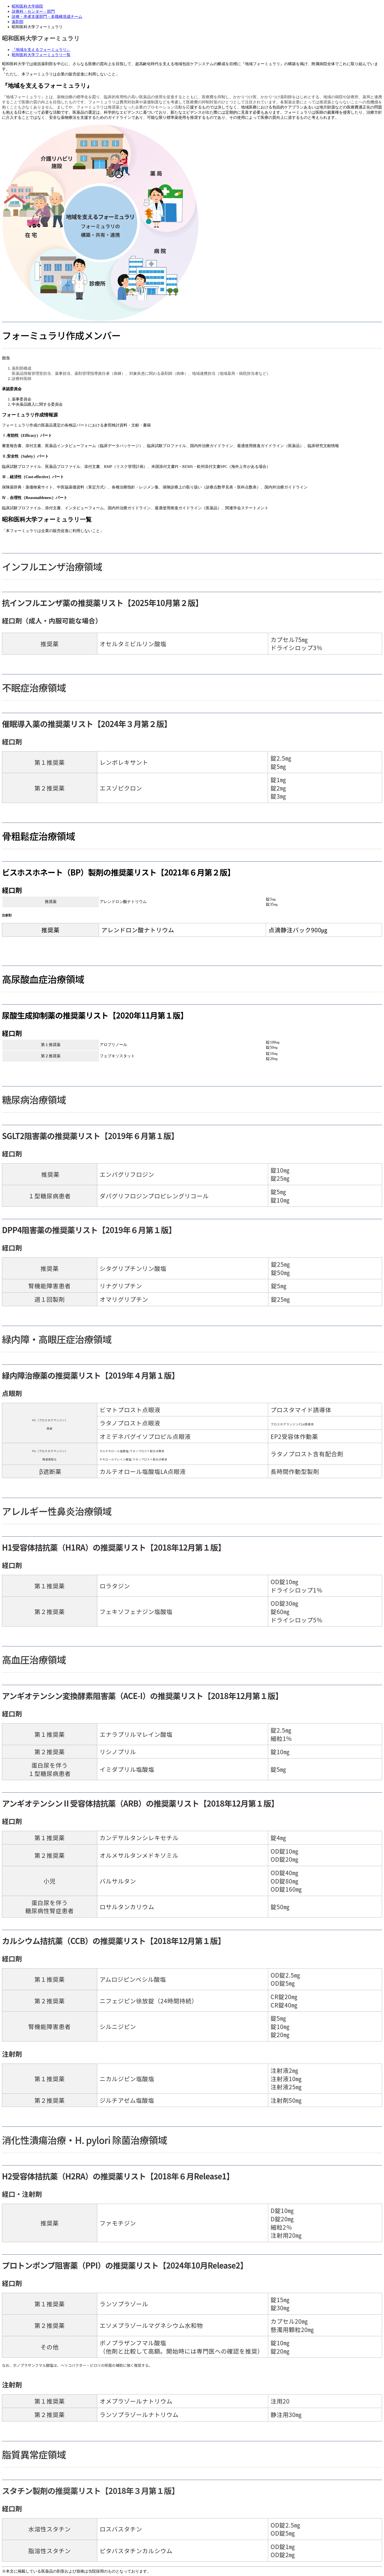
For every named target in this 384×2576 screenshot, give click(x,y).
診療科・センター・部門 (33, 11)
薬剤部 (18, 22)
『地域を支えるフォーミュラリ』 (41, 50)
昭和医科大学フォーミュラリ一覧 (41, 55)
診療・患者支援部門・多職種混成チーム (47, 16)
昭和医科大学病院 (27, 6)
